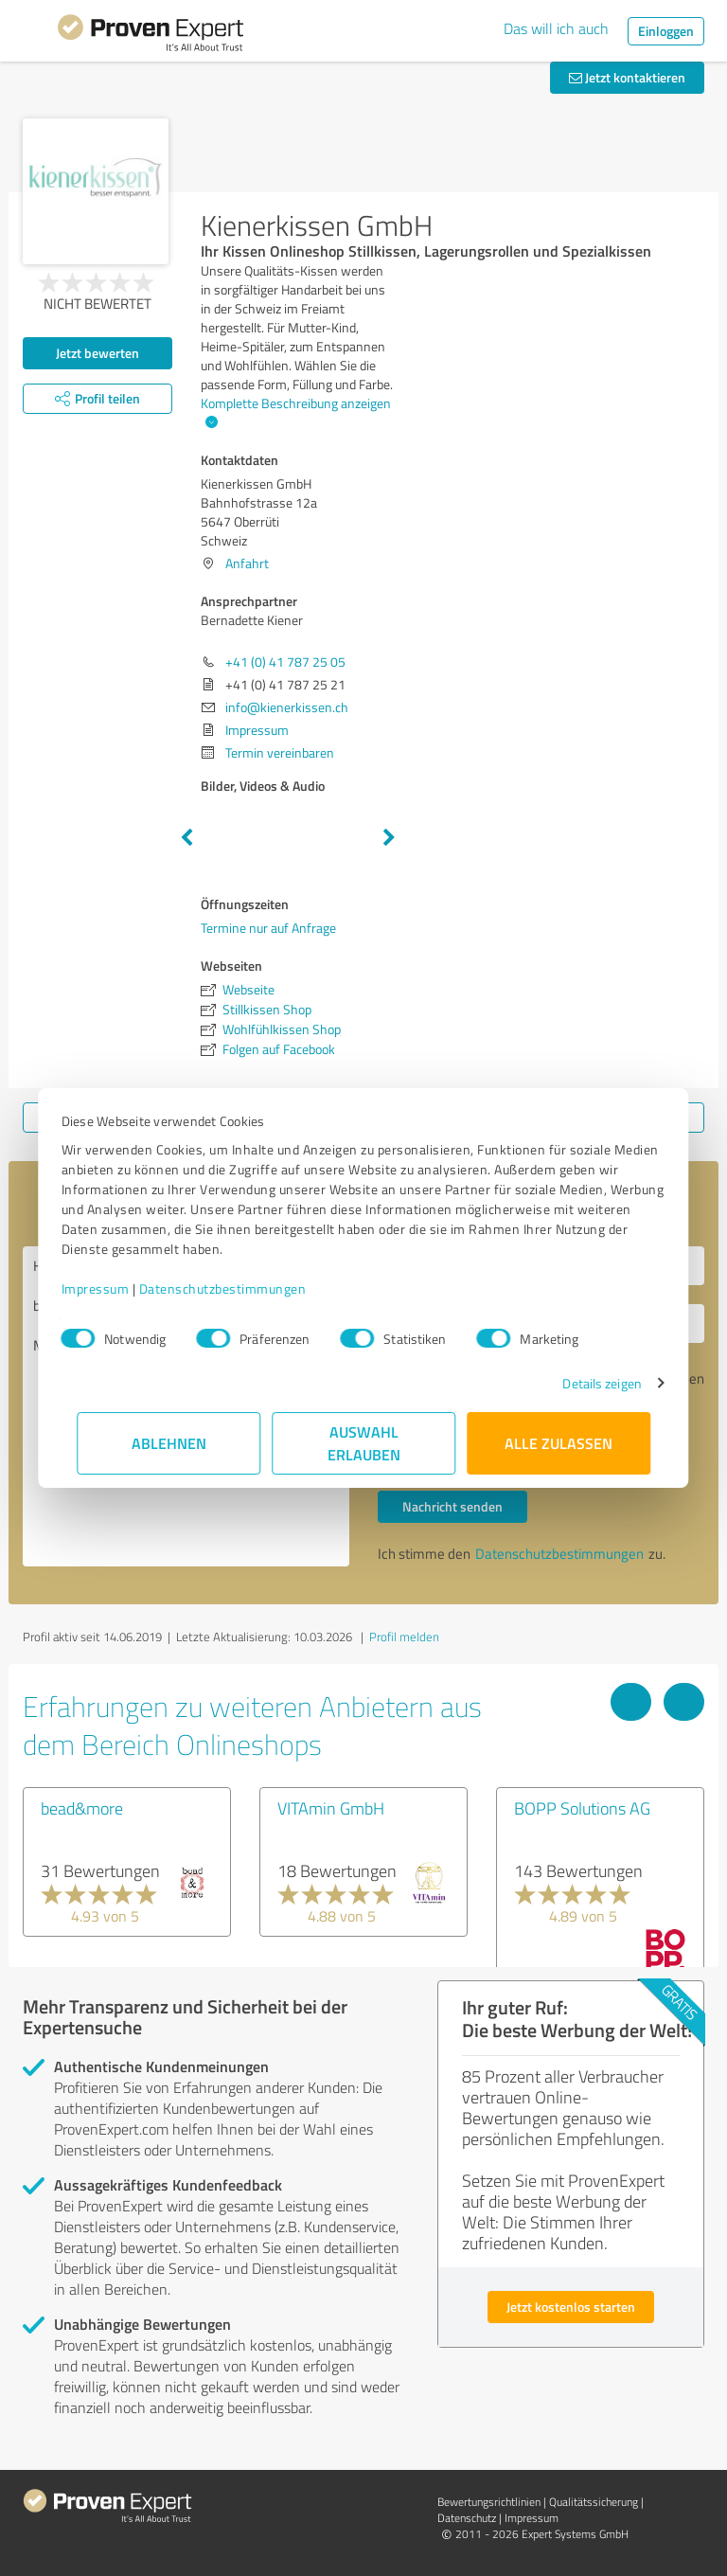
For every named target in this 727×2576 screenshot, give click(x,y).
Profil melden (404, 1636)
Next (389, 838)
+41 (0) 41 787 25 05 (285, 662)
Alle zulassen (558, 1443)
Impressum (111, 1288)
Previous (186, 838)
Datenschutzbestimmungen (238, 1288)
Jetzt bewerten (97, 353)
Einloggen (666, 31)
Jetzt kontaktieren (627, 77)
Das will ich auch (556, 28)
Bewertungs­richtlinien (489, 2502)
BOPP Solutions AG (582, 1808)
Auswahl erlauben (364, 1443)
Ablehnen (169, 1443)
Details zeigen (586, 1383)
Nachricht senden (452, 1506)
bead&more (82, 1808)
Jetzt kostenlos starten (570, 2307)
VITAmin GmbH (330, 1808)
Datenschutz (466, 2518)
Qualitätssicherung (593, 2502)
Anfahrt (247, 563)
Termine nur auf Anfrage (268, 928)
